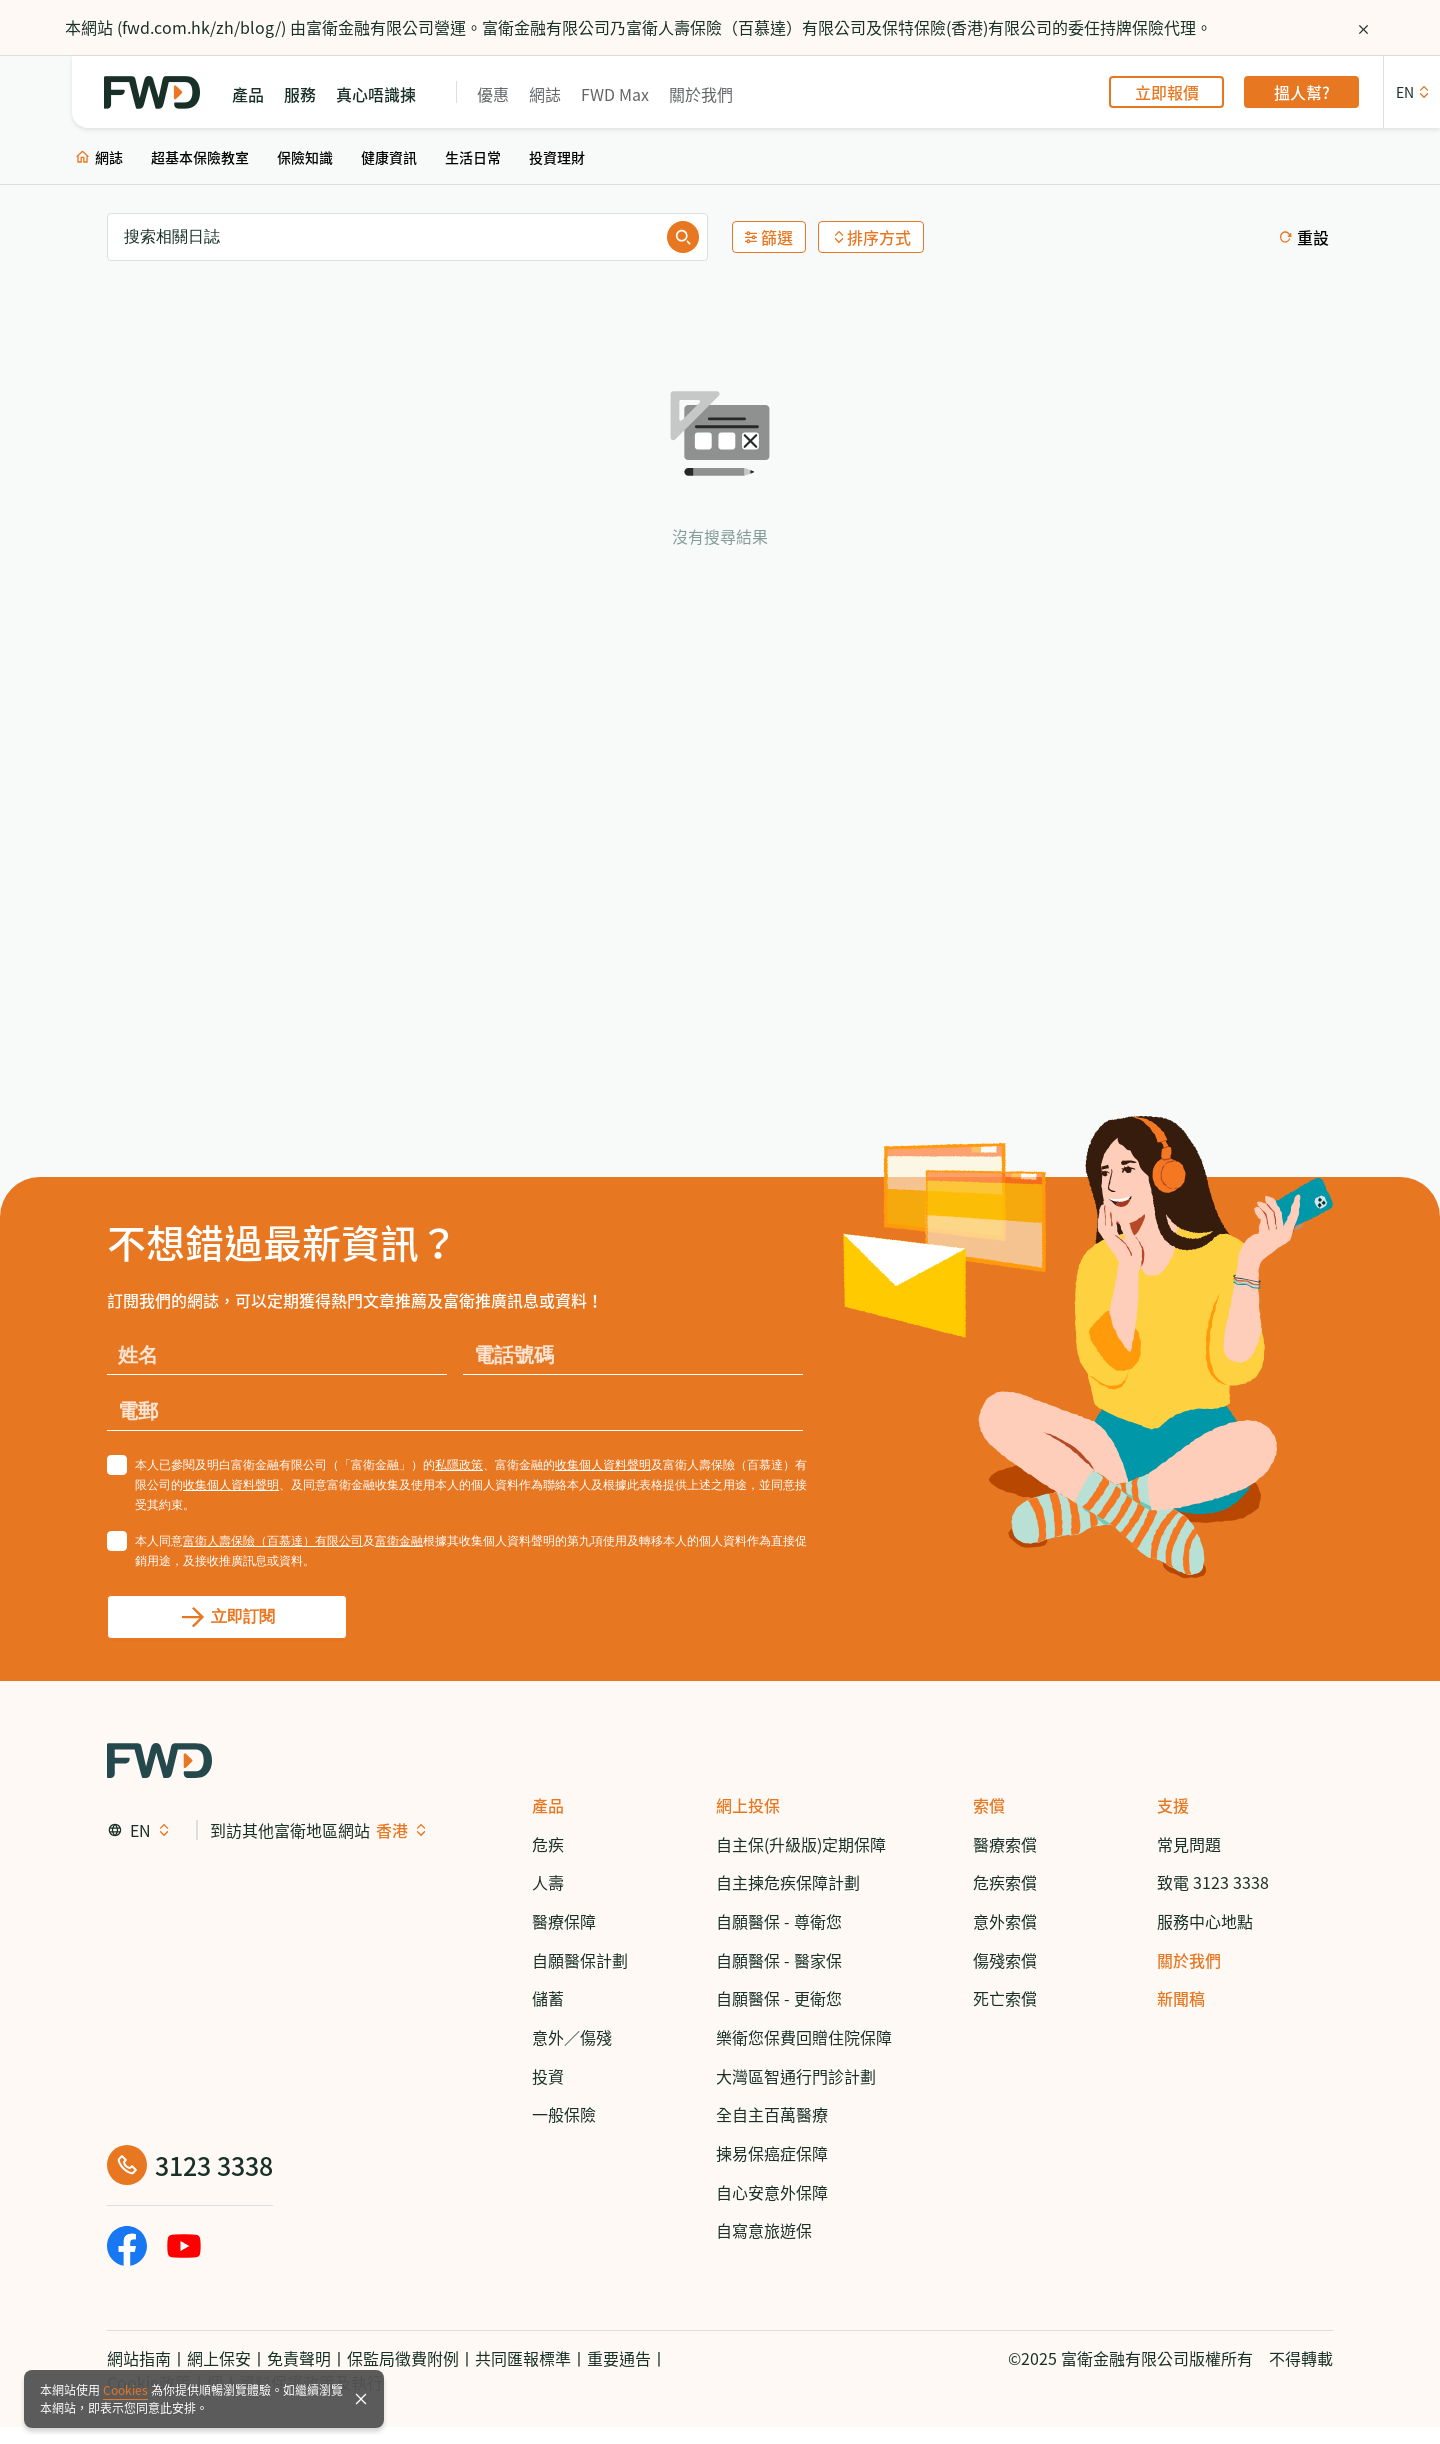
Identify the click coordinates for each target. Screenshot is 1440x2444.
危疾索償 (1005, 1882)
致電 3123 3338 (1213, 1882)
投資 (548, 2076)
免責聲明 (299, 2358)
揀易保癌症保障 (772, 2153)
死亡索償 (1005, 1998)
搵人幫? (1302, 92)
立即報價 (1167, 92)
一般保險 (564, 2114)
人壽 (548, 1882)
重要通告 (619, 2358)
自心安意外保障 (772, 2192)
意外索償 (1005, 1921)
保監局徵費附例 (403, 2358)
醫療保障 (564, 1921)
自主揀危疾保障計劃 (788, 1882)
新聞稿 (1181, 1998)
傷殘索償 (1005, 1960)
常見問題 (1189, 1844)
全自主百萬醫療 (772, 2114)
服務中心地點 (1205, 1921)
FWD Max (615, 93)
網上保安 (219, 2358)
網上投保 (748, 1805)
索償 (989, 1805)
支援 (1173, 1805)
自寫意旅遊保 (764, 2230)
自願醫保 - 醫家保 (779, 1960)
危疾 (548, 1844)
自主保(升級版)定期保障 (801, 1844)
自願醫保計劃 (580, 1960)
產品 (548, 1805)
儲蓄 (548, 1998)
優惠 (493, 93)
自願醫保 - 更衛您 (779, 1998)
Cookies (125, 2390)
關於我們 (701, 93)
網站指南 (139, 2358)
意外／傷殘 (572, 2037)
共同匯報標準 (523, 2358)
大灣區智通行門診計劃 (796, 2076)
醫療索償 (1005, 1844)
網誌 (545, 93)
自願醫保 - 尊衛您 (779, 1921)
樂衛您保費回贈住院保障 (804, 2037)
